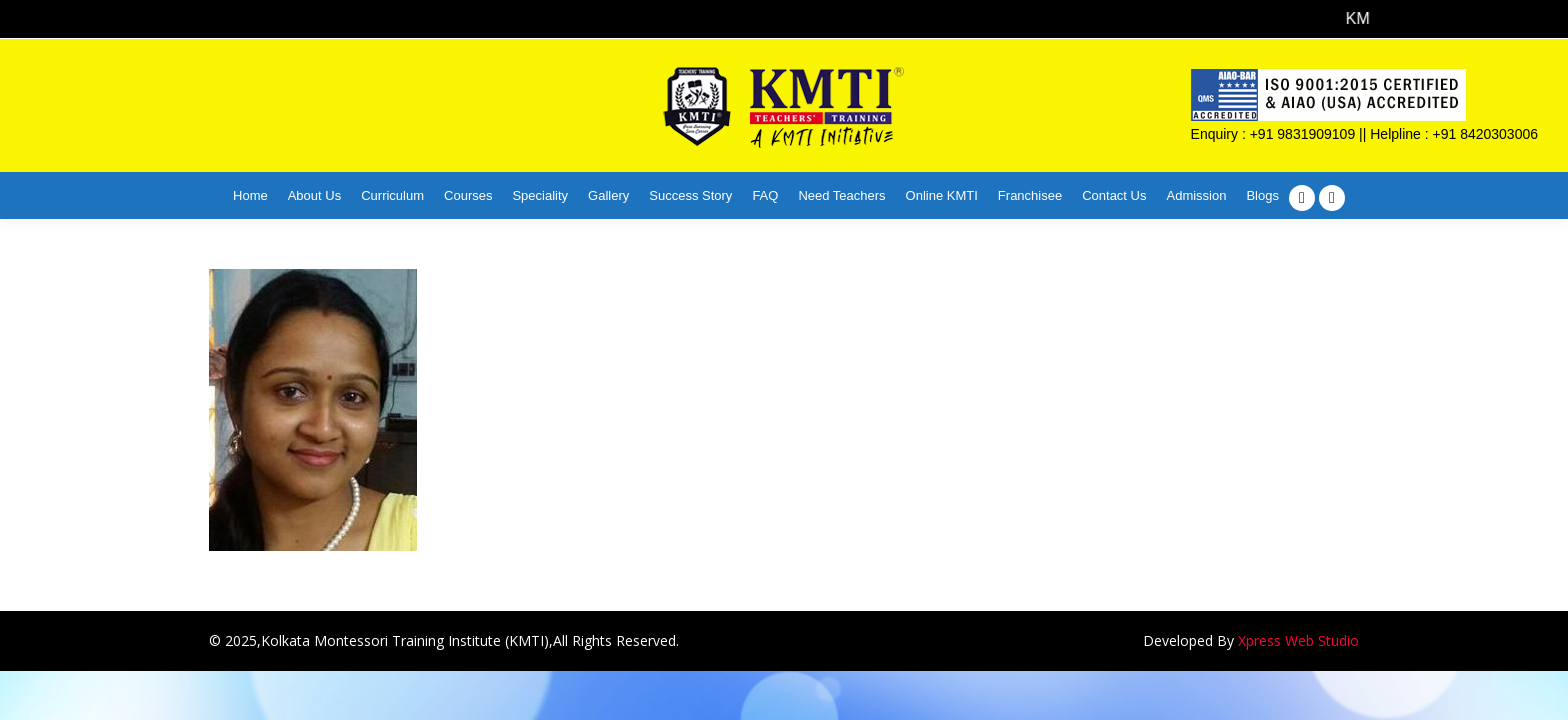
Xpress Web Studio (1298, 640)
